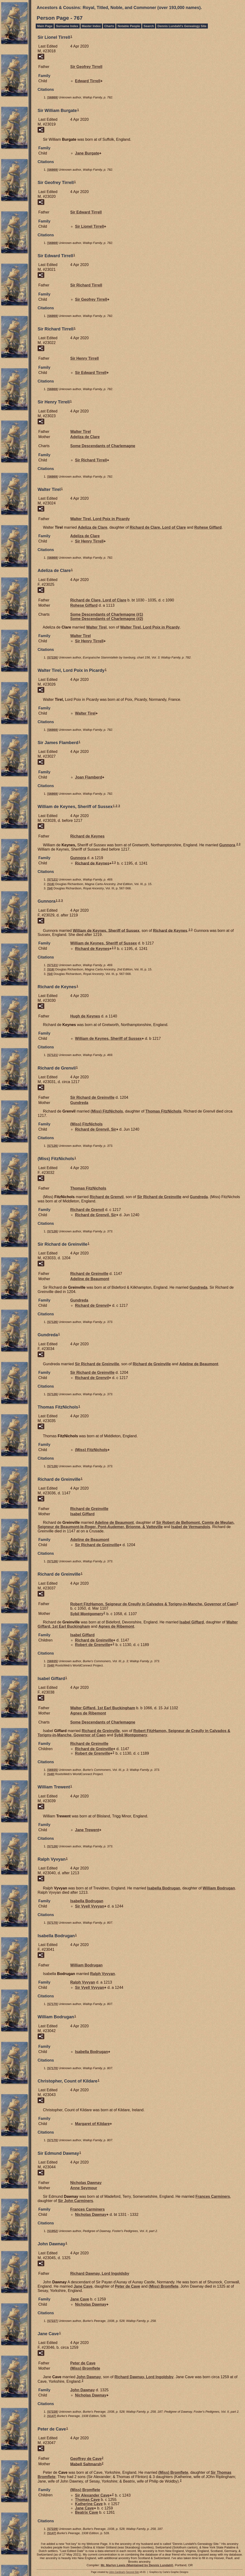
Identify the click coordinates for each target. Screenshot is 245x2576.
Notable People (129, 26)
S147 (51, 2416)
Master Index (91, 26)
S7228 (52, 2411)
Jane (87, 153)
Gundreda (79, 1103)
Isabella (163, 1888)
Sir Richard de (92, 1097)
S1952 (52, 2231)
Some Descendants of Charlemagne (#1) (106, 614)
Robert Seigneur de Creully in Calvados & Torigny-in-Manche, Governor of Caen (153, 1604)
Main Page (44, 26)
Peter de (127, 2286)
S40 (51, 1665)
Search (149, 26)
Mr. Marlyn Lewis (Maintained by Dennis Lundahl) (137, 2565)
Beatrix (86, 2512)
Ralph (102, 1974)
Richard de (87, 836)
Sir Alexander (92, 2495)
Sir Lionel (89, 226)
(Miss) (106, 1111)
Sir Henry (84, 358)
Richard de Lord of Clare (158, 527)
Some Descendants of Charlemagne (102, 446)
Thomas (163, 1111)
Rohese (208, 527)
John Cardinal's (117, 2572)
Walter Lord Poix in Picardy (100, 519)
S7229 (52, 2529)
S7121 (52, 879)
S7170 (52, 1922)
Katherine (89, 2504)
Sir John (75, 2201)
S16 (51, 884)
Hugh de (85, 1016)
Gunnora (227, 845)
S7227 (52, 2321)
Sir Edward (86, 212)
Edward (87, 81)
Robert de (92, 1645)
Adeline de (89, 1279)
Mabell (86, 2464)
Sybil (86, 1614)
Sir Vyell (89, 1906)
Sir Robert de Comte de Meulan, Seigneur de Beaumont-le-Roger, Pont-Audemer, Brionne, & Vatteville (136, 1524)
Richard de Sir (95, 1129)
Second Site (132, 2572)
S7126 (52, 1146)
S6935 (52, 1661)
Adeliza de (85, 437)
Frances (212, 2196)
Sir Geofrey (86, 67)
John (88, 2377)
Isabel (82, 1514)
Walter (80, 432)
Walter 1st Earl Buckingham (102, 1708)
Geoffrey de (86, 2459)
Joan (88, 777)
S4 (50, 888)
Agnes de (116, 1626)
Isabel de (190, 1527)
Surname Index (67, 26)
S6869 (52, 97)
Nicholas (86, 2183)
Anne (83, 2188)
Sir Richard (86, 285)
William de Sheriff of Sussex (106, 930)
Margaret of (92, 2124)
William (219, 1888)
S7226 (52, 657)
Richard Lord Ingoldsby (99, 2273)
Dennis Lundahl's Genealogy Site (181, 26)
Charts (109, 26)
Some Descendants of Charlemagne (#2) (106, 619)
